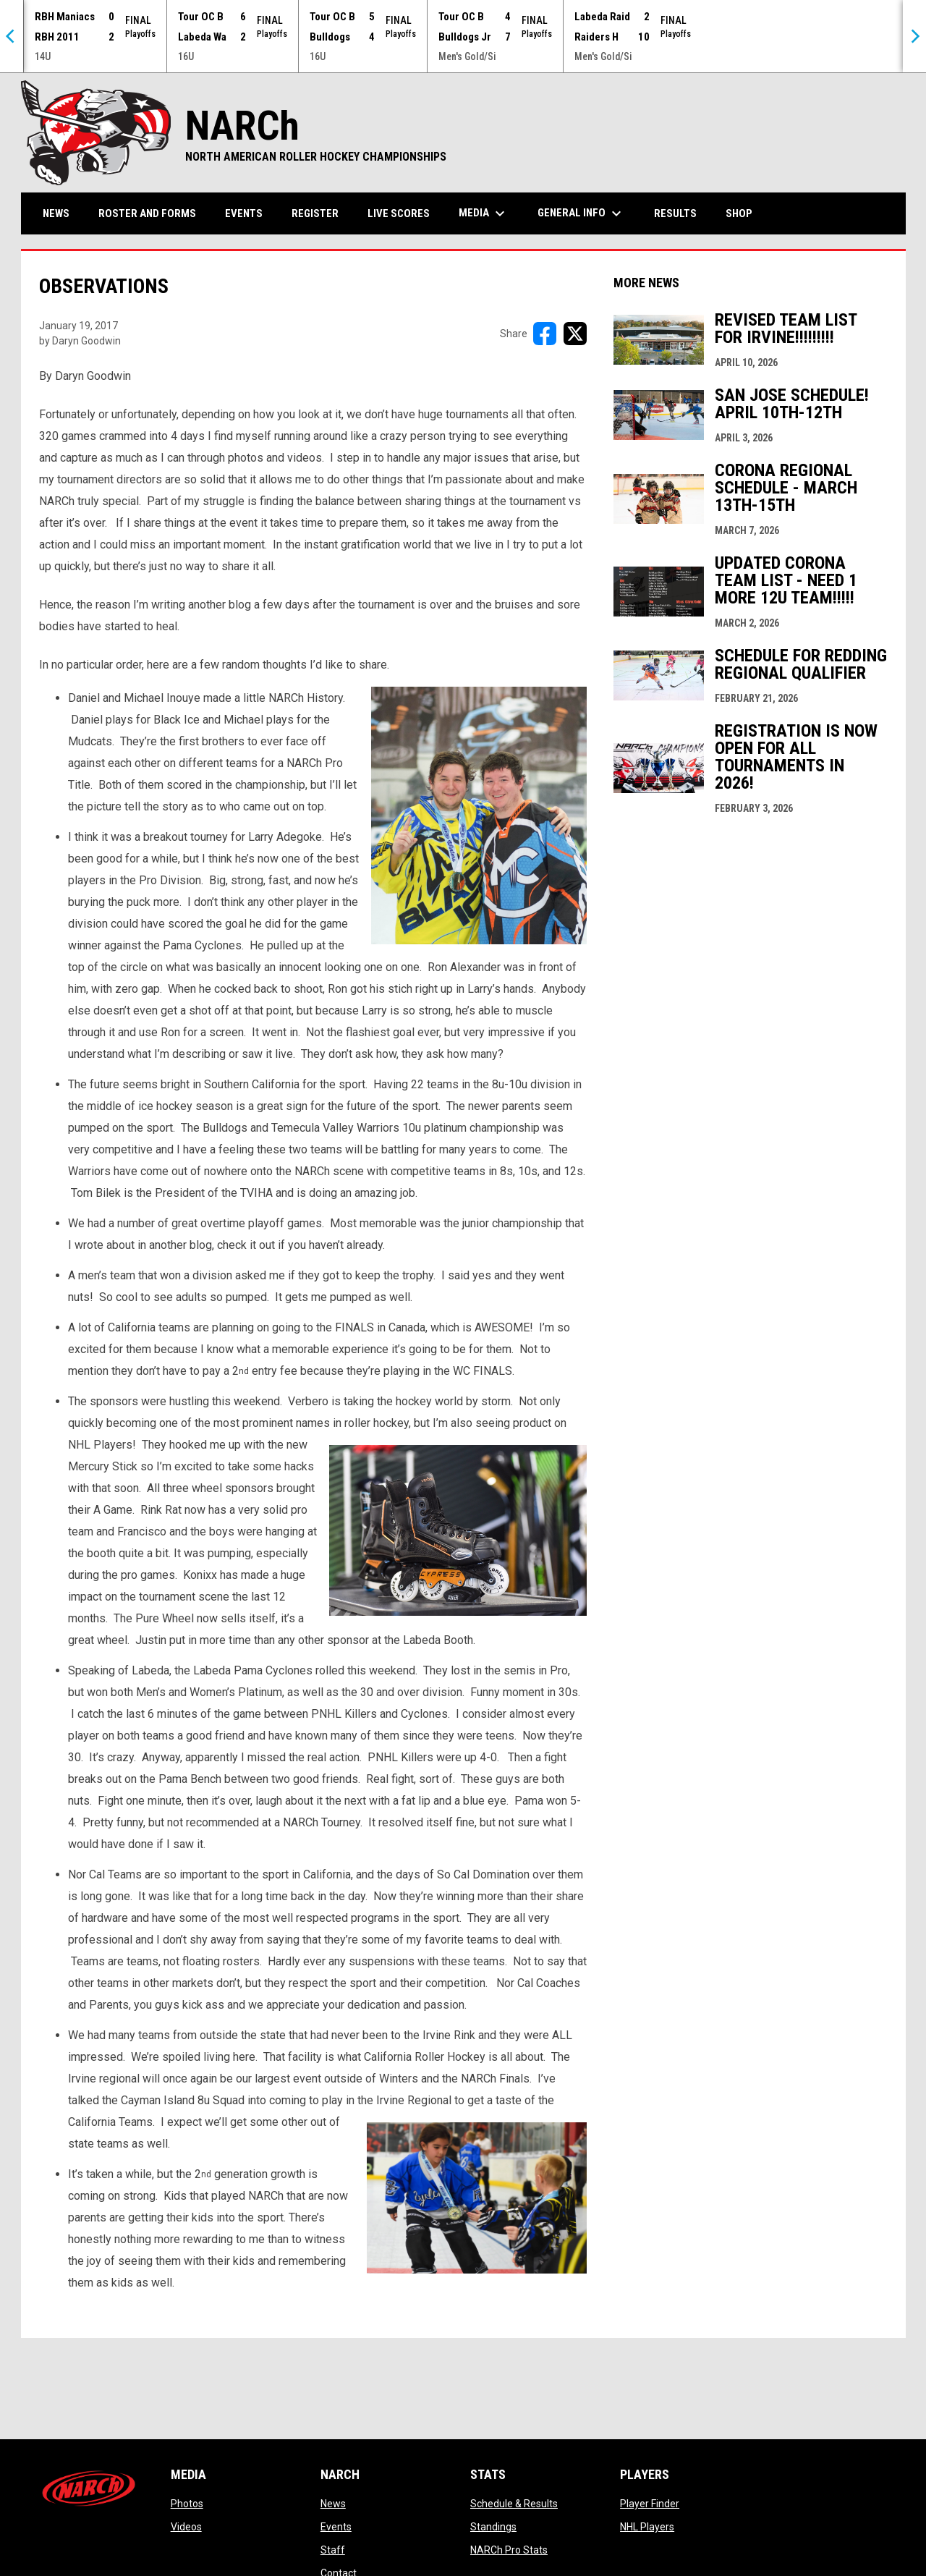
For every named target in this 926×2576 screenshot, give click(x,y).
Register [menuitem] (315, 213)
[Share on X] (575, 333)
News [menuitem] (56, 213)
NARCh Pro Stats (509, 2550)
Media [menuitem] (484, 213)
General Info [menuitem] (581, 213)
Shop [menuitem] (744, 213)
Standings (493, 2527)
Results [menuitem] (675, 213)
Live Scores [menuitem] (399, 213)
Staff (332, 2550)
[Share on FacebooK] (544, 333)
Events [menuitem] (244, 213)
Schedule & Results (514, 2503)
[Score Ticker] (463, 36)
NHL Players (647, 2527)
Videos (186, 2527)
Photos (187, 2503)
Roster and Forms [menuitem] (147, 213)
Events (336, 2527)
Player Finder (649, 2503)
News (333, 2503)
